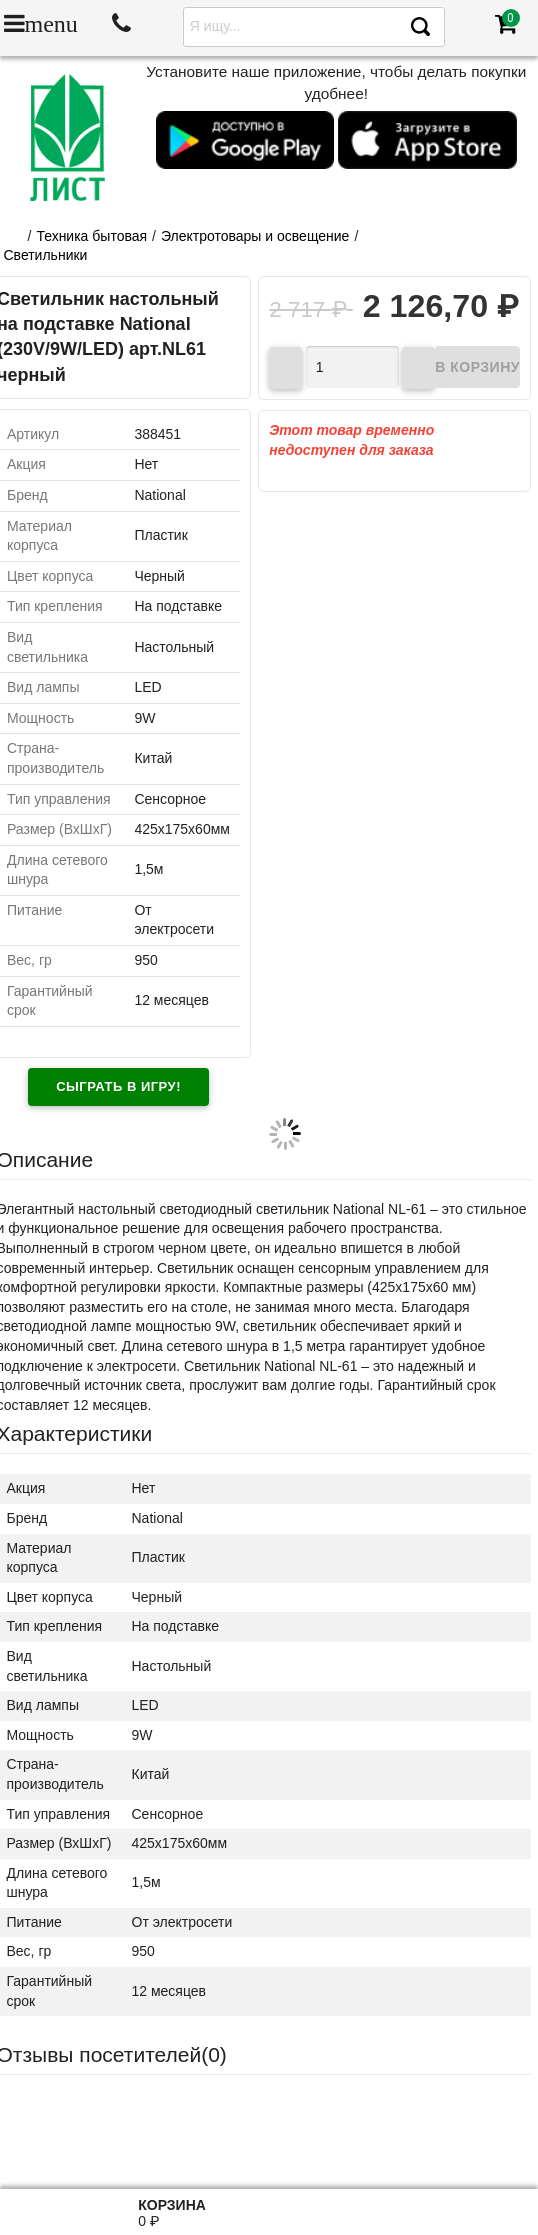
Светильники (46, 255)
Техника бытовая (91, 236)
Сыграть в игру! (118, 1086)
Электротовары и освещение (255, 236)
